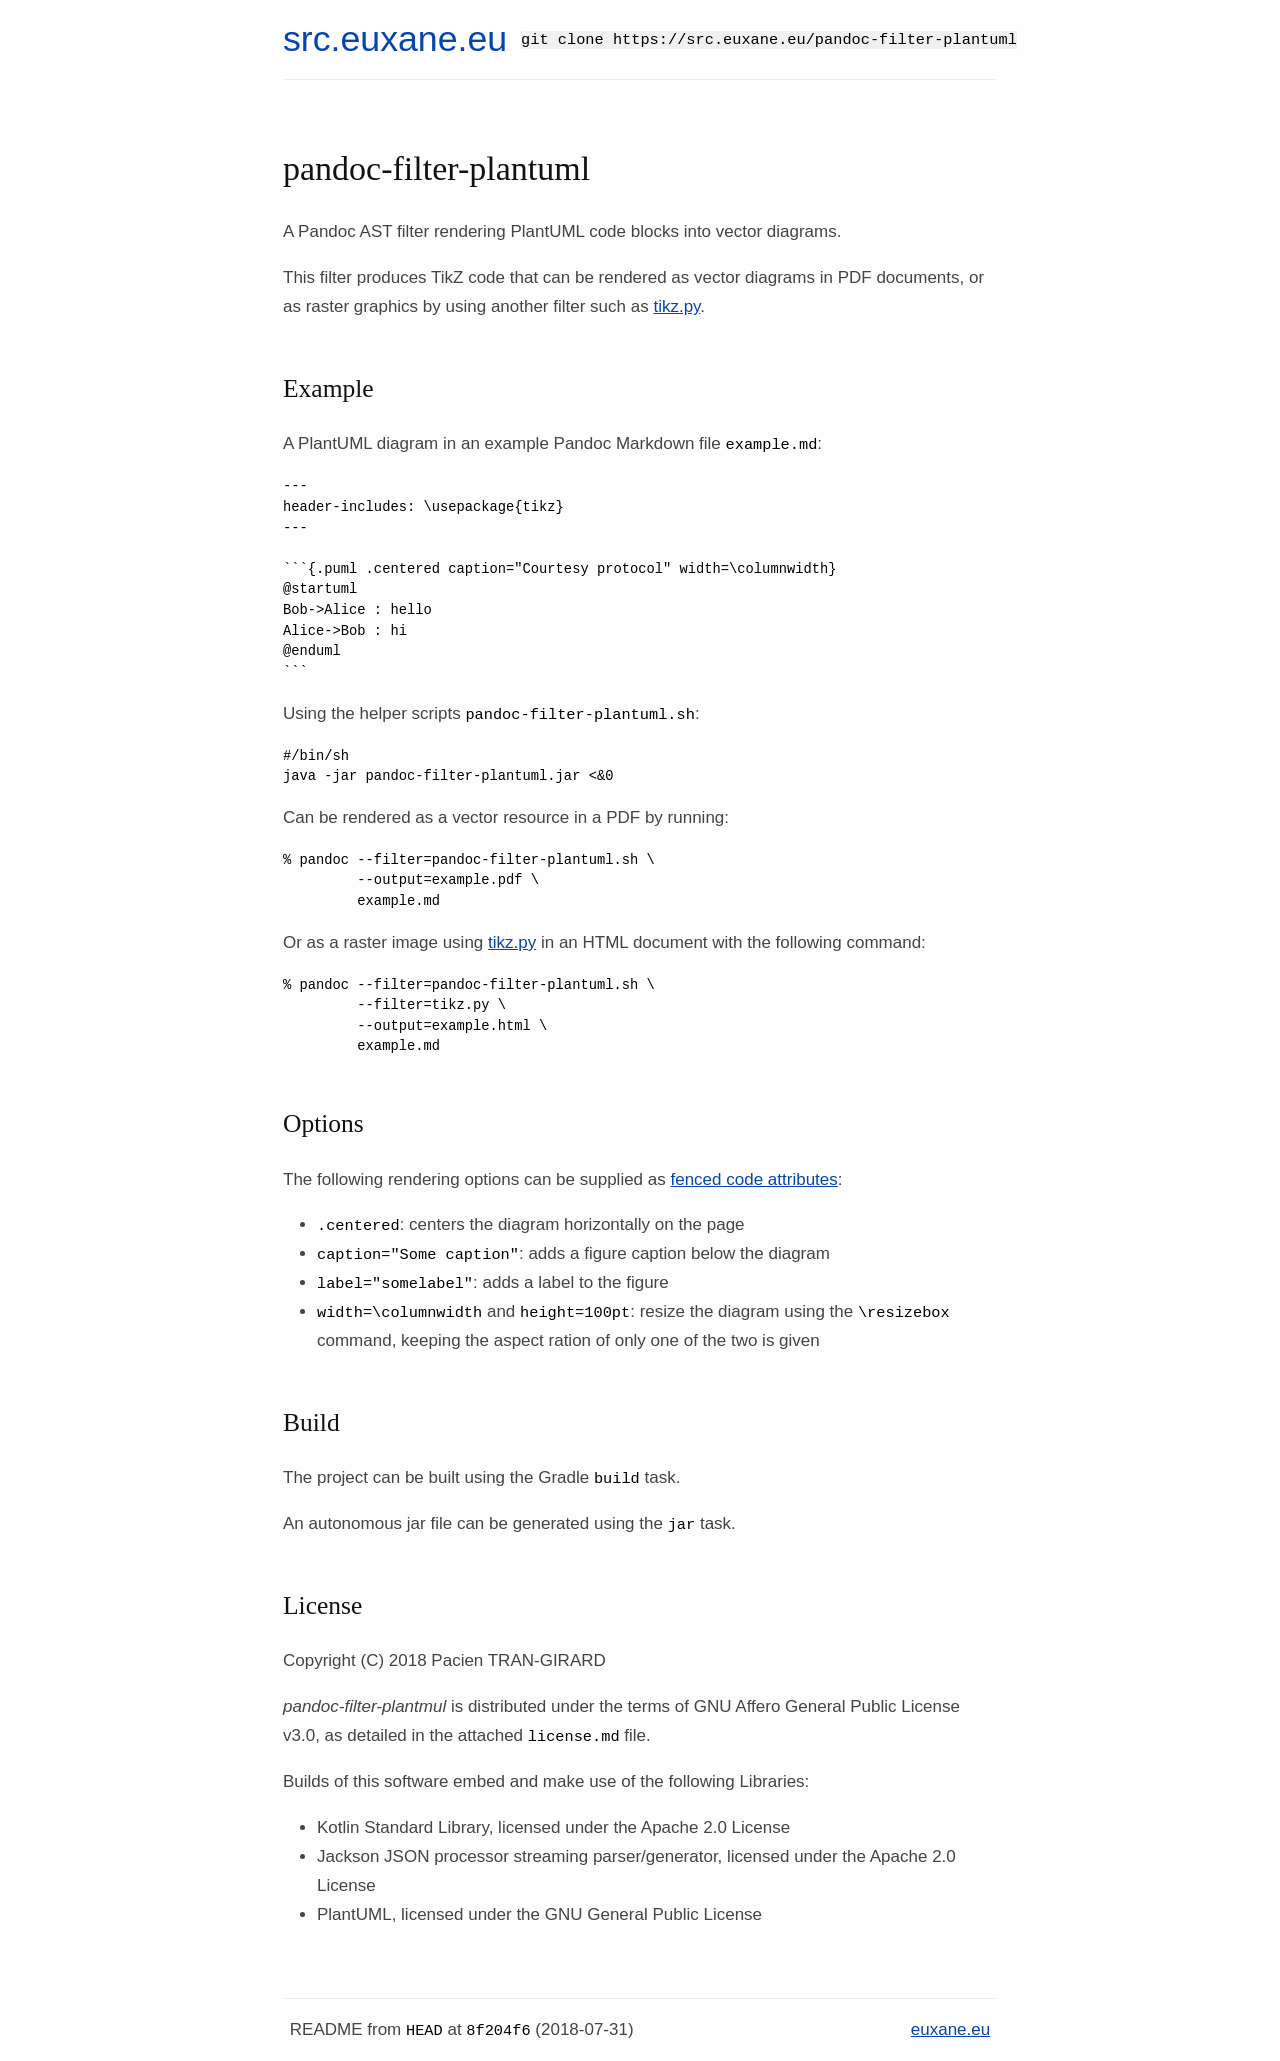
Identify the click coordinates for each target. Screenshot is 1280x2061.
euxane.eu (950, 2029)
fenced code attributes (753, 1179)
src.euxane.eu (395, 39)
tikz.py (676, 306)
